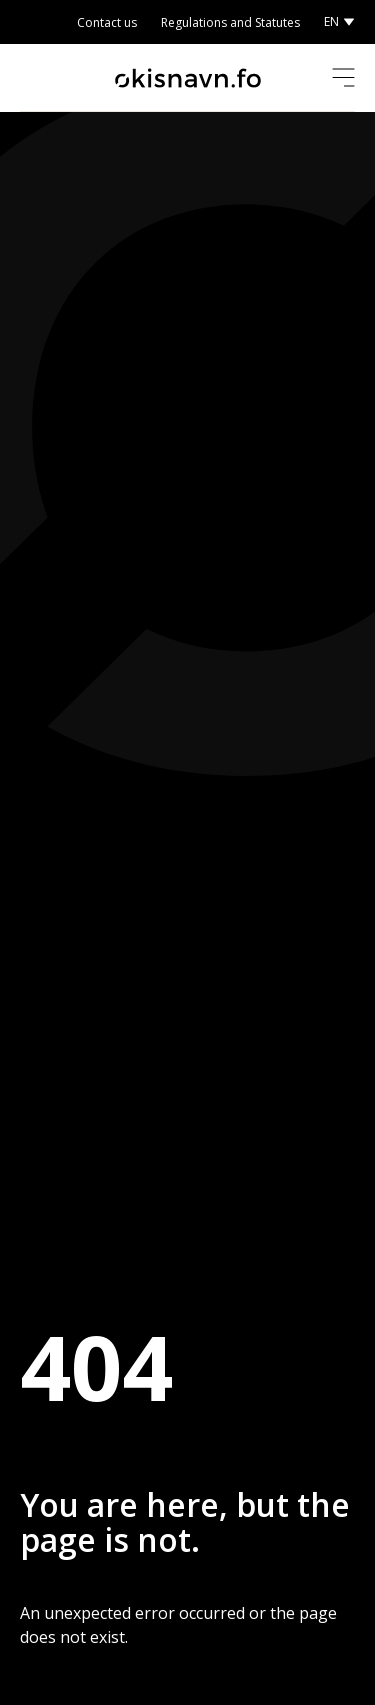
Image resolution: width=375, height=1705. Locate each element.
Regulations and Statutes (230, 22)
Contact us (107, 22)
